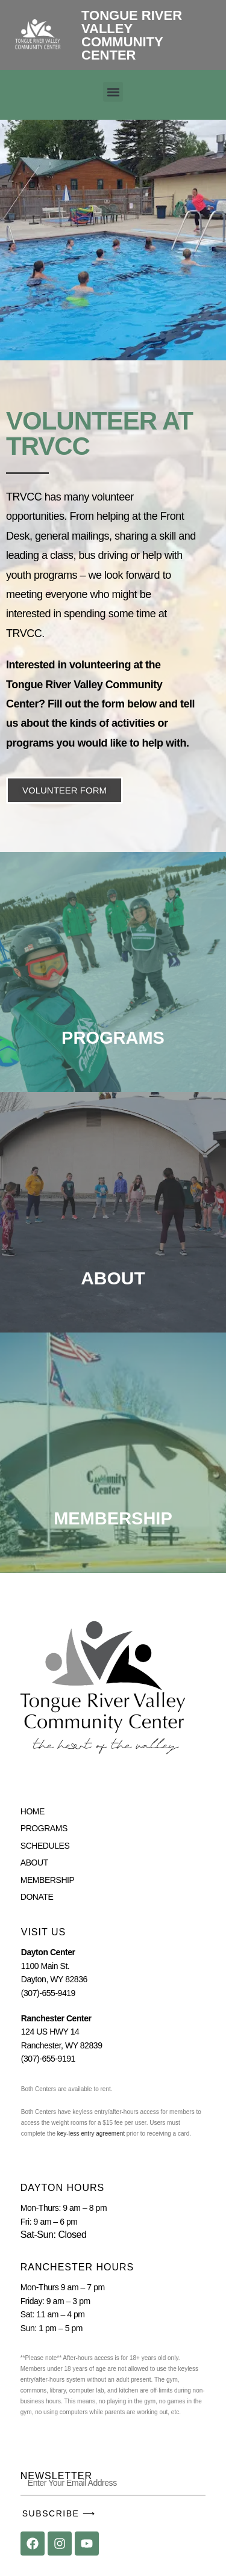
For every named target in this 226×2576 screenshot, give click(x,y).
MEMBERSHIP (47, 1880)
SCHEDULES (45, 1845)
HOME (32, 1811)
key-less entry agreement (90, 2133)
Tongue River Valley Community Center (131, 35)
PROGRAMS (43, 1828)
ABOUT (113, 1278)
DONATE (37, 1897)
